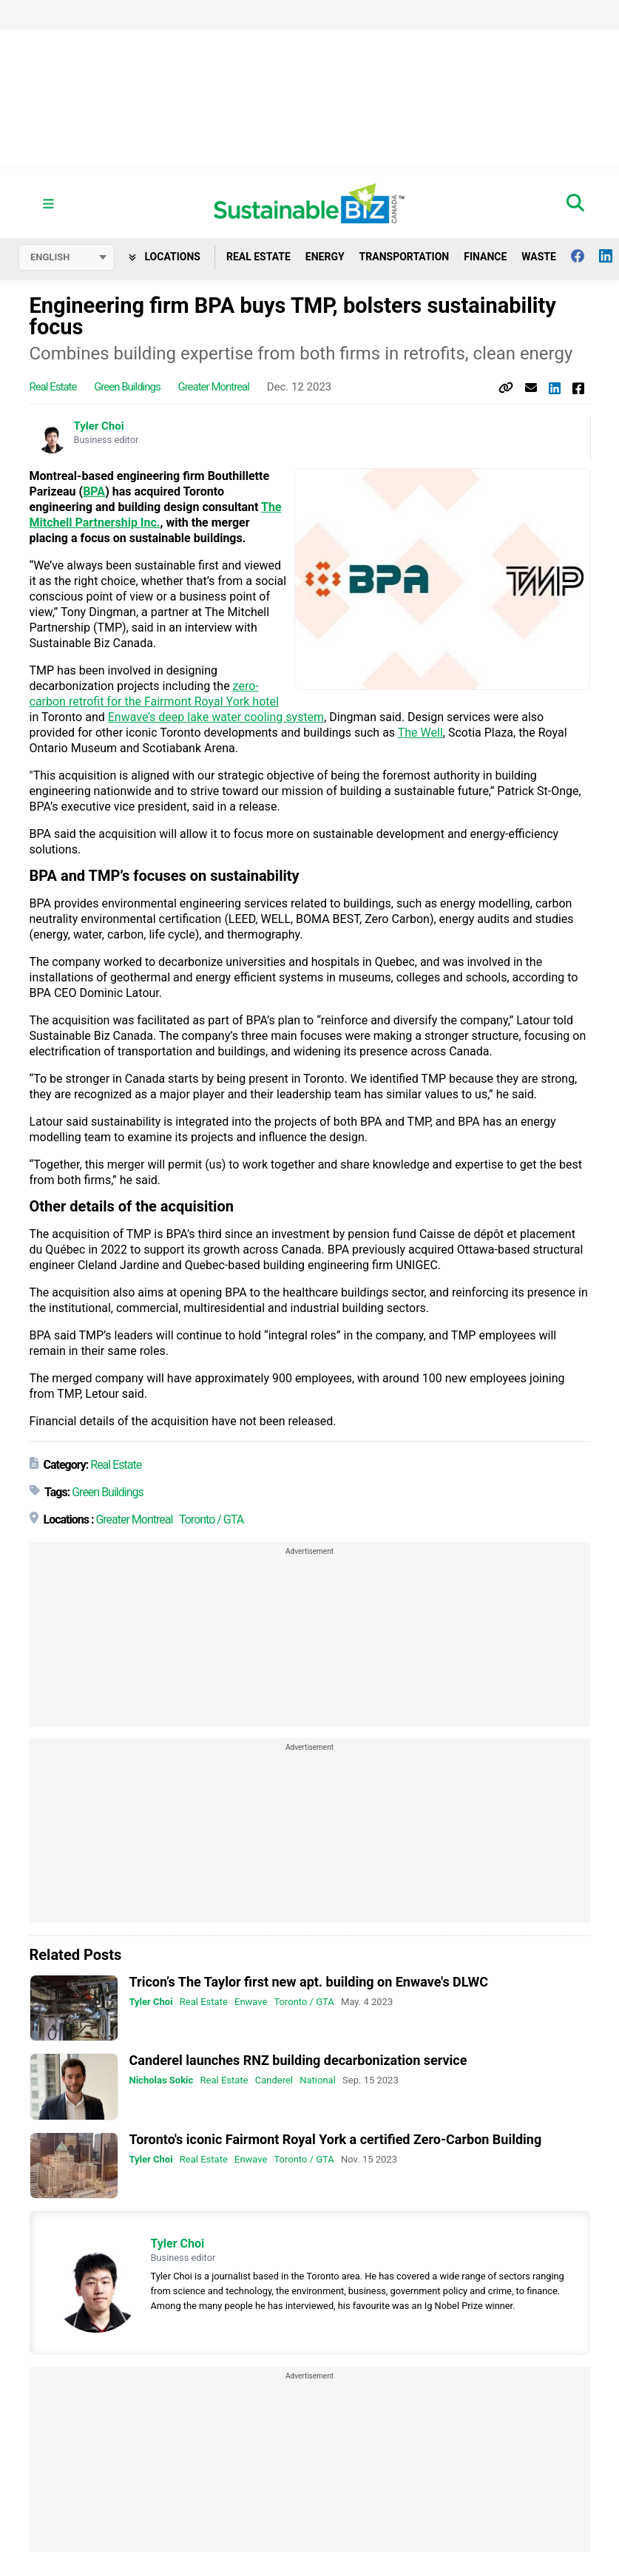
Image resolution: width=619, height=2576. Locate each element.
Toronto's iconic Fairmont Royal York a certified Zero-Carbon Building (335, 2139)
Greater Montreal (213, 386)
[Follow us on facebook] (585, 256)
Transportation (404, 257)
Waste (538, 257)
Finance (485, 257)
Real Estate (258, 257)
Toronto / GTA (211, 1519)
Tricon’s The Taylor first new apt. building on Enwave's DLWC (309, 1982)
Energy (325, 257)
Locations (164, 257)
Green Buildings (127, 386)
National (318, 2080)
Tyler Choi (99, 426)
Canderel (274, 2080)
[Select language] (66, 257)
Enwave (250, 2001)
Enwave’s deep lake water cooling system (216, 717)
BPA (94, 491)
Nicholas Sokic (161, 2080)
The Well (420, 733)
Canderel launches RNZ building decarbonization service (298, 2061)
